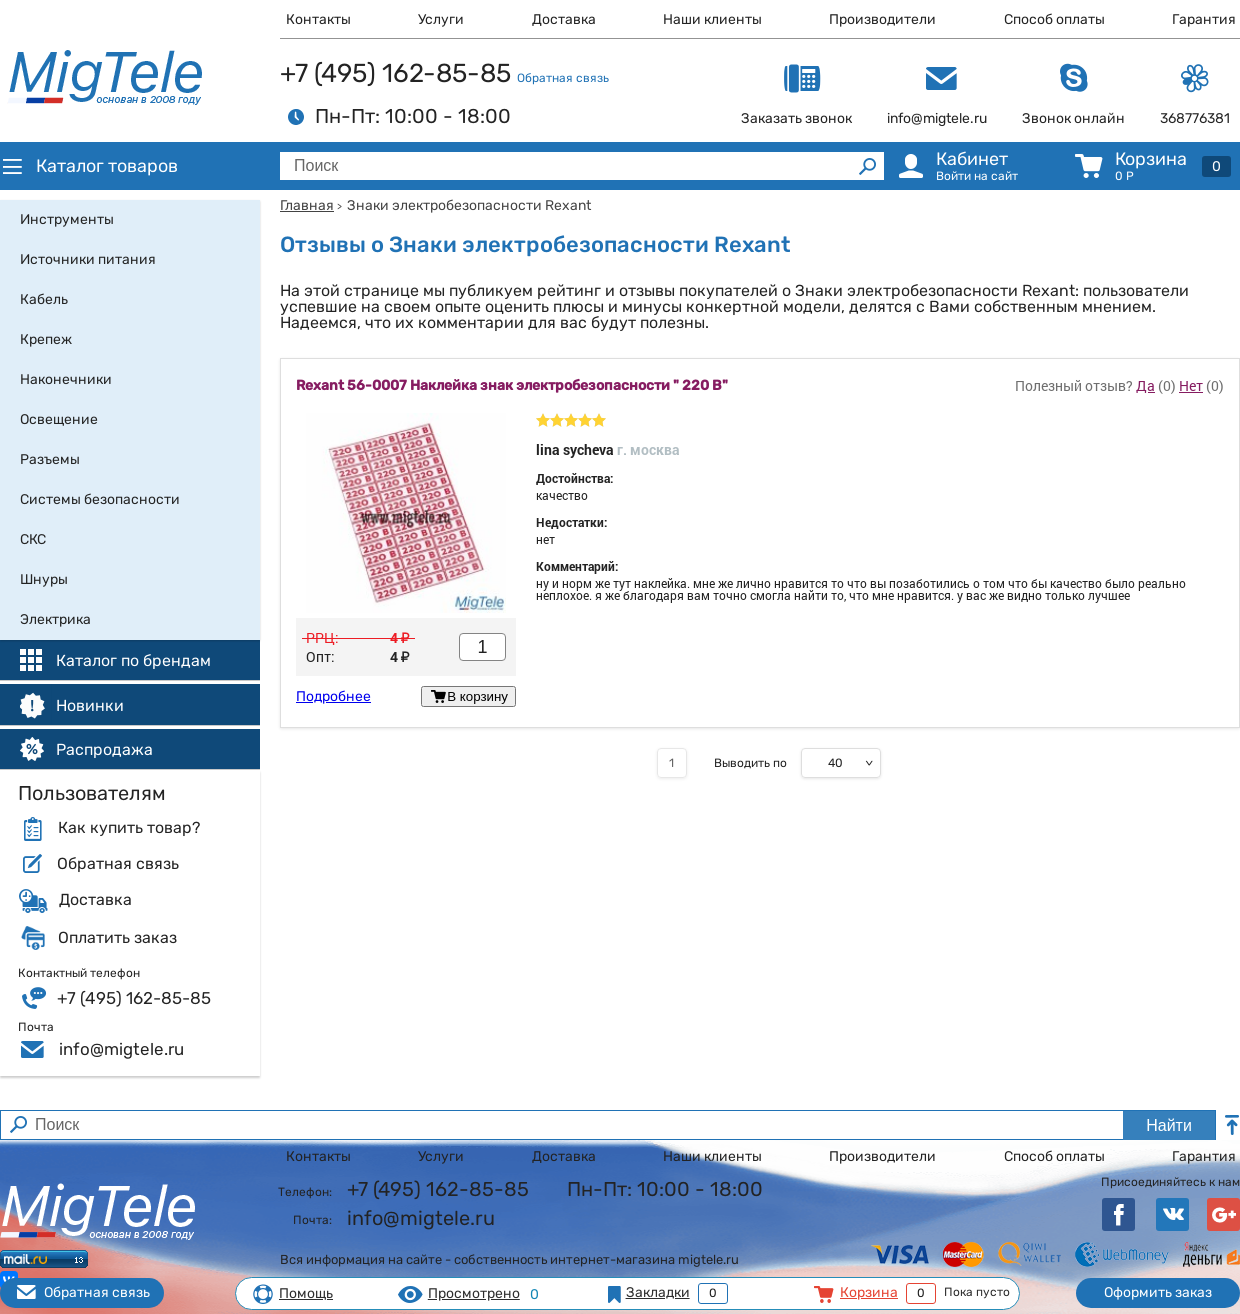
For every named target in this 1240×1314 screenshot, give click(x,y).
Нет (1191, 385)
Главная (307, 205)
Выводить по (750, 763)
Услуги (441, 19)
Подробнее (333, 697)
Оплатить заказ (117, 938)
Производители (882, 19)
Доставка (564, 19)
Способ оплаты (1054, 19)
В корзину (468, 696)
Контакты (318, 19)
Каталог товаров (89, 166)
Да (1145, 385)
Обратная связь (563, 78)
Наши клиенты (712, 19)
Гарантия (1204, 19)
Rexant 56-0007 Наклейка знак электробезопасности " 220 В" (512, 386)
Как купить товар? (129, 828)
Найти (1169, 1125)
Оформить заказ (1158, 1292)
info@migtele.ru (121, 1049)
